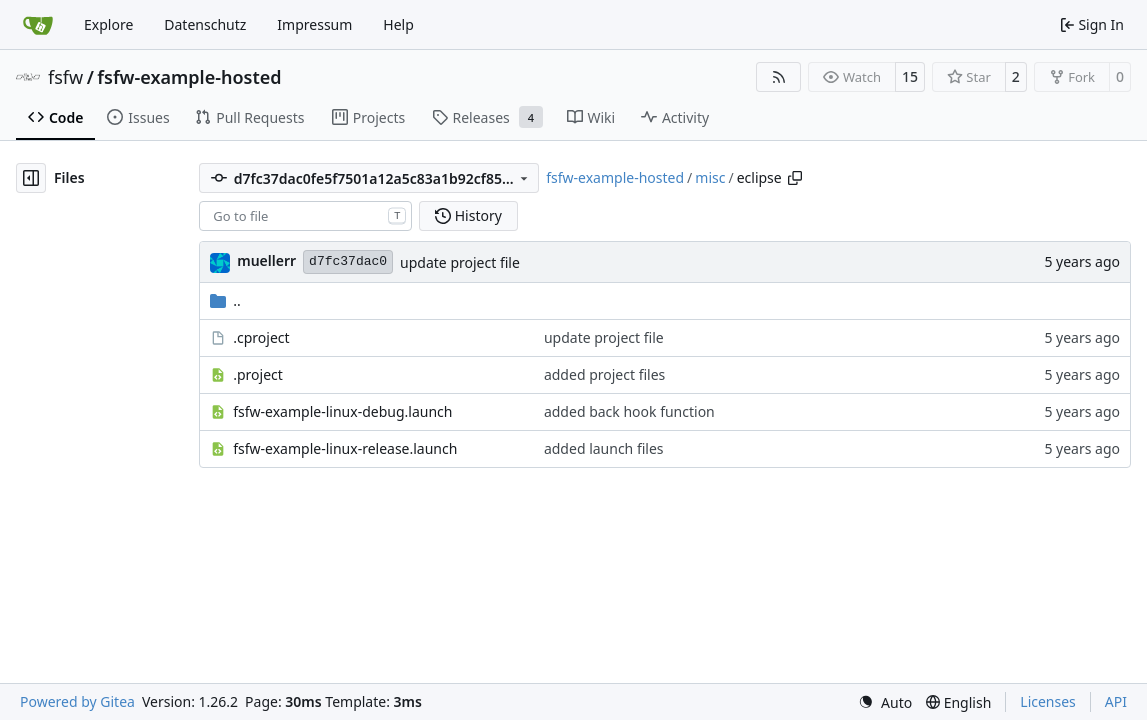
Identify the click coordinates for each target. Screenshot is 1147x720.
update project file (460, 262)
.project (258, 374)
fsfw (65, 77)
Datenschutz (205, 24)
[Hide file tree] (31, 178)
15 (910, 76)
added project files (604, 374)
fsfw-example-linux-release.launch (345, 448)
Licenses (1048, 701)
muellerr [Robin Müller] (266, 260)
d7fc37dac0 (348, 261)
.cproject (261, 337)
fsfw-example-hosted (189, 77)
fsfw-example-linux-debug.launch (342, 411)
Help (398, 24)
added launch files (604, 448)
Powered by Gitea (77, 701)
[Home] (38, 25)
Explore (108, 24)
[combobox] (305, 216)
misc (710, 177)
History (468, 215)
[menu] (885, 702)
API (1116, 701)
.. (225, 300)
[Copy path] (795, 178)
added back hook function (629, 411)
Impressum (314, 24)
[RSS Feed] (779, 77)
